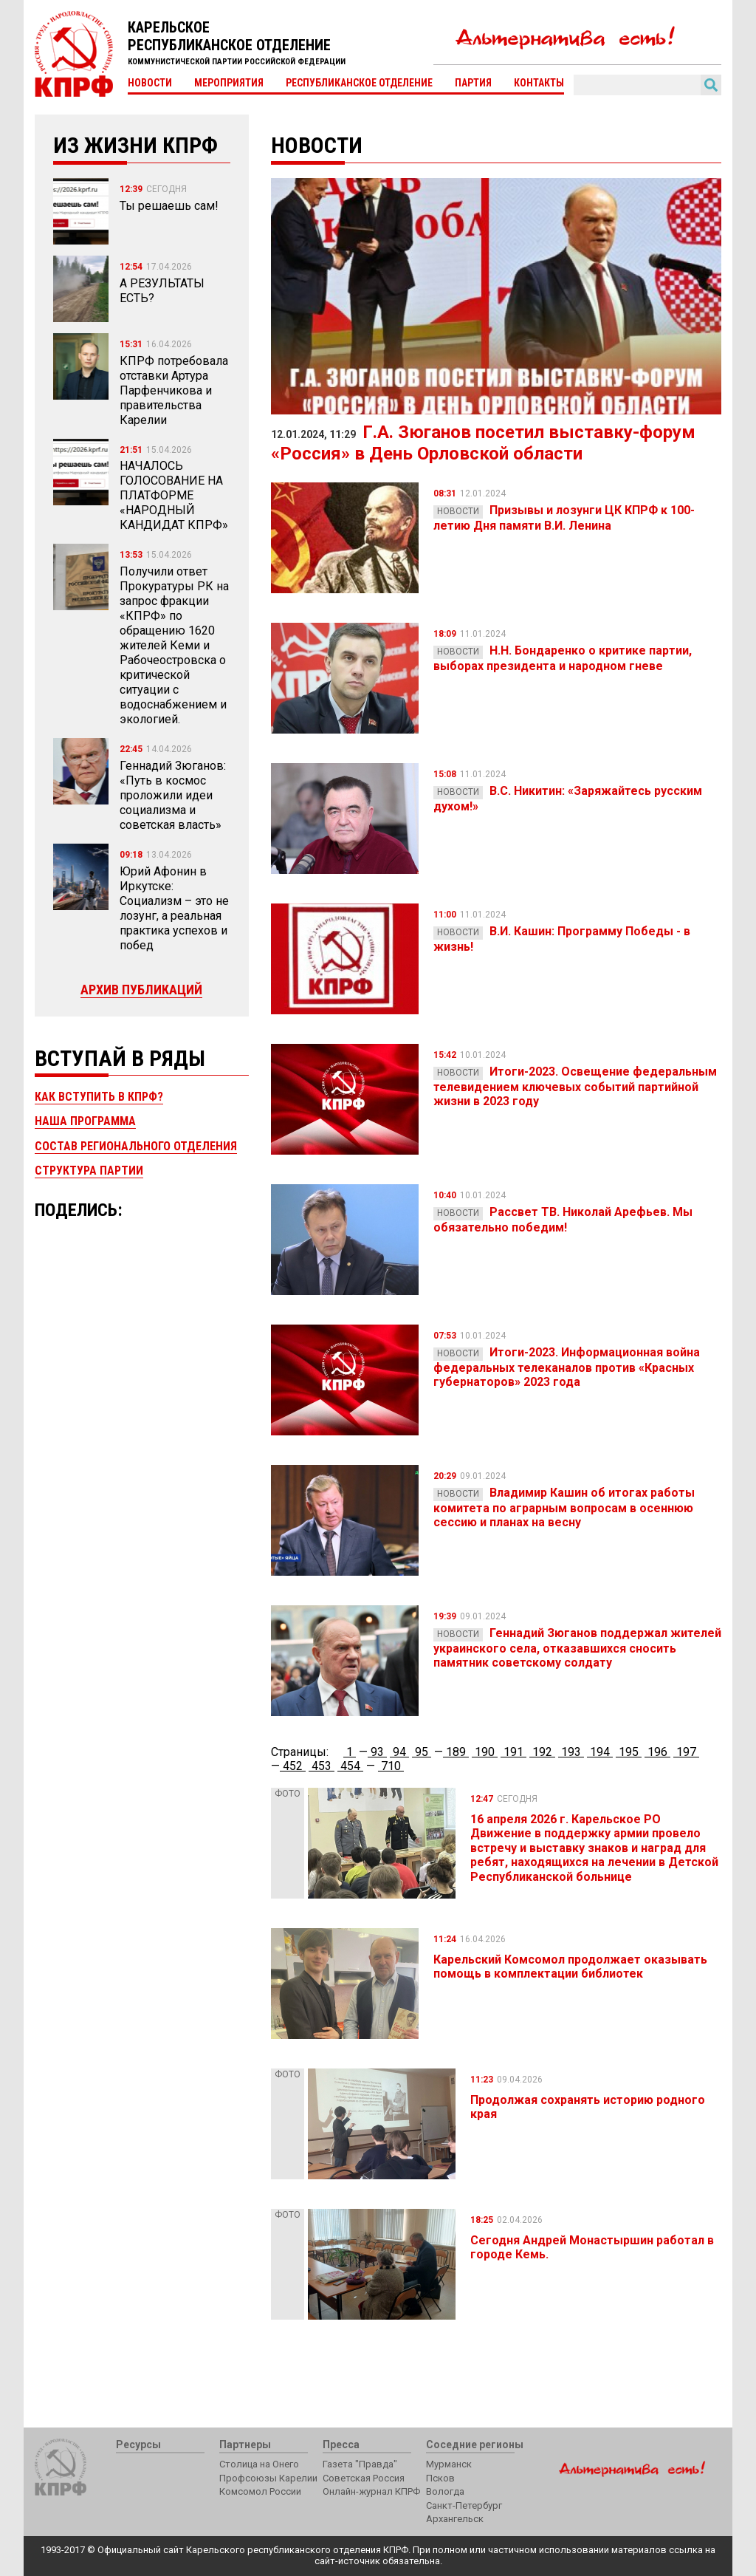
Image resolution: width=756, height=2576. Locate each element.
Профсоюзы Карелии (268, 2478)
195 (629, 1752)
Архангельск (455, 2518)
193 (571, 1752)
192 (542, 1752)
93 (377, 1752)
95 (421, 1752)
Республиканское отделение (359, 83)
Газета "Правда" (360, 2464)
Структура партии (89, 1171)
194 (600, 1752)
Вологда (445, 2491)
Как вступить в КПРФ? (99, 1097)
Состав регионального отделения (136, 1146)
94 (399, 1752)
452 (293, 1766)
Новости (150, 83)
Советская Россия (364, 2478)
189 (456, 1752)
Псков (440, 2478)
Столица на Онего (259, 2464)
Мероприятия (229, 83)
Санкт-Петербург (464, 2505)
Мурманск (449, 2464)
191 (513, 1752)
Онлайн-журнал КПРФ (371, 2491)
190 (485, 1752)
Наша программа (85, 1121)
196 (657, 1752)
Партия (473, 83)
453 (321, 1766)
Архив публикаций (141, 989)
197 (686, 1752)
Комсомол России (260, 2491)
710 (391, 1766)
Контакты (539, 83)
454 (350, 1766)
